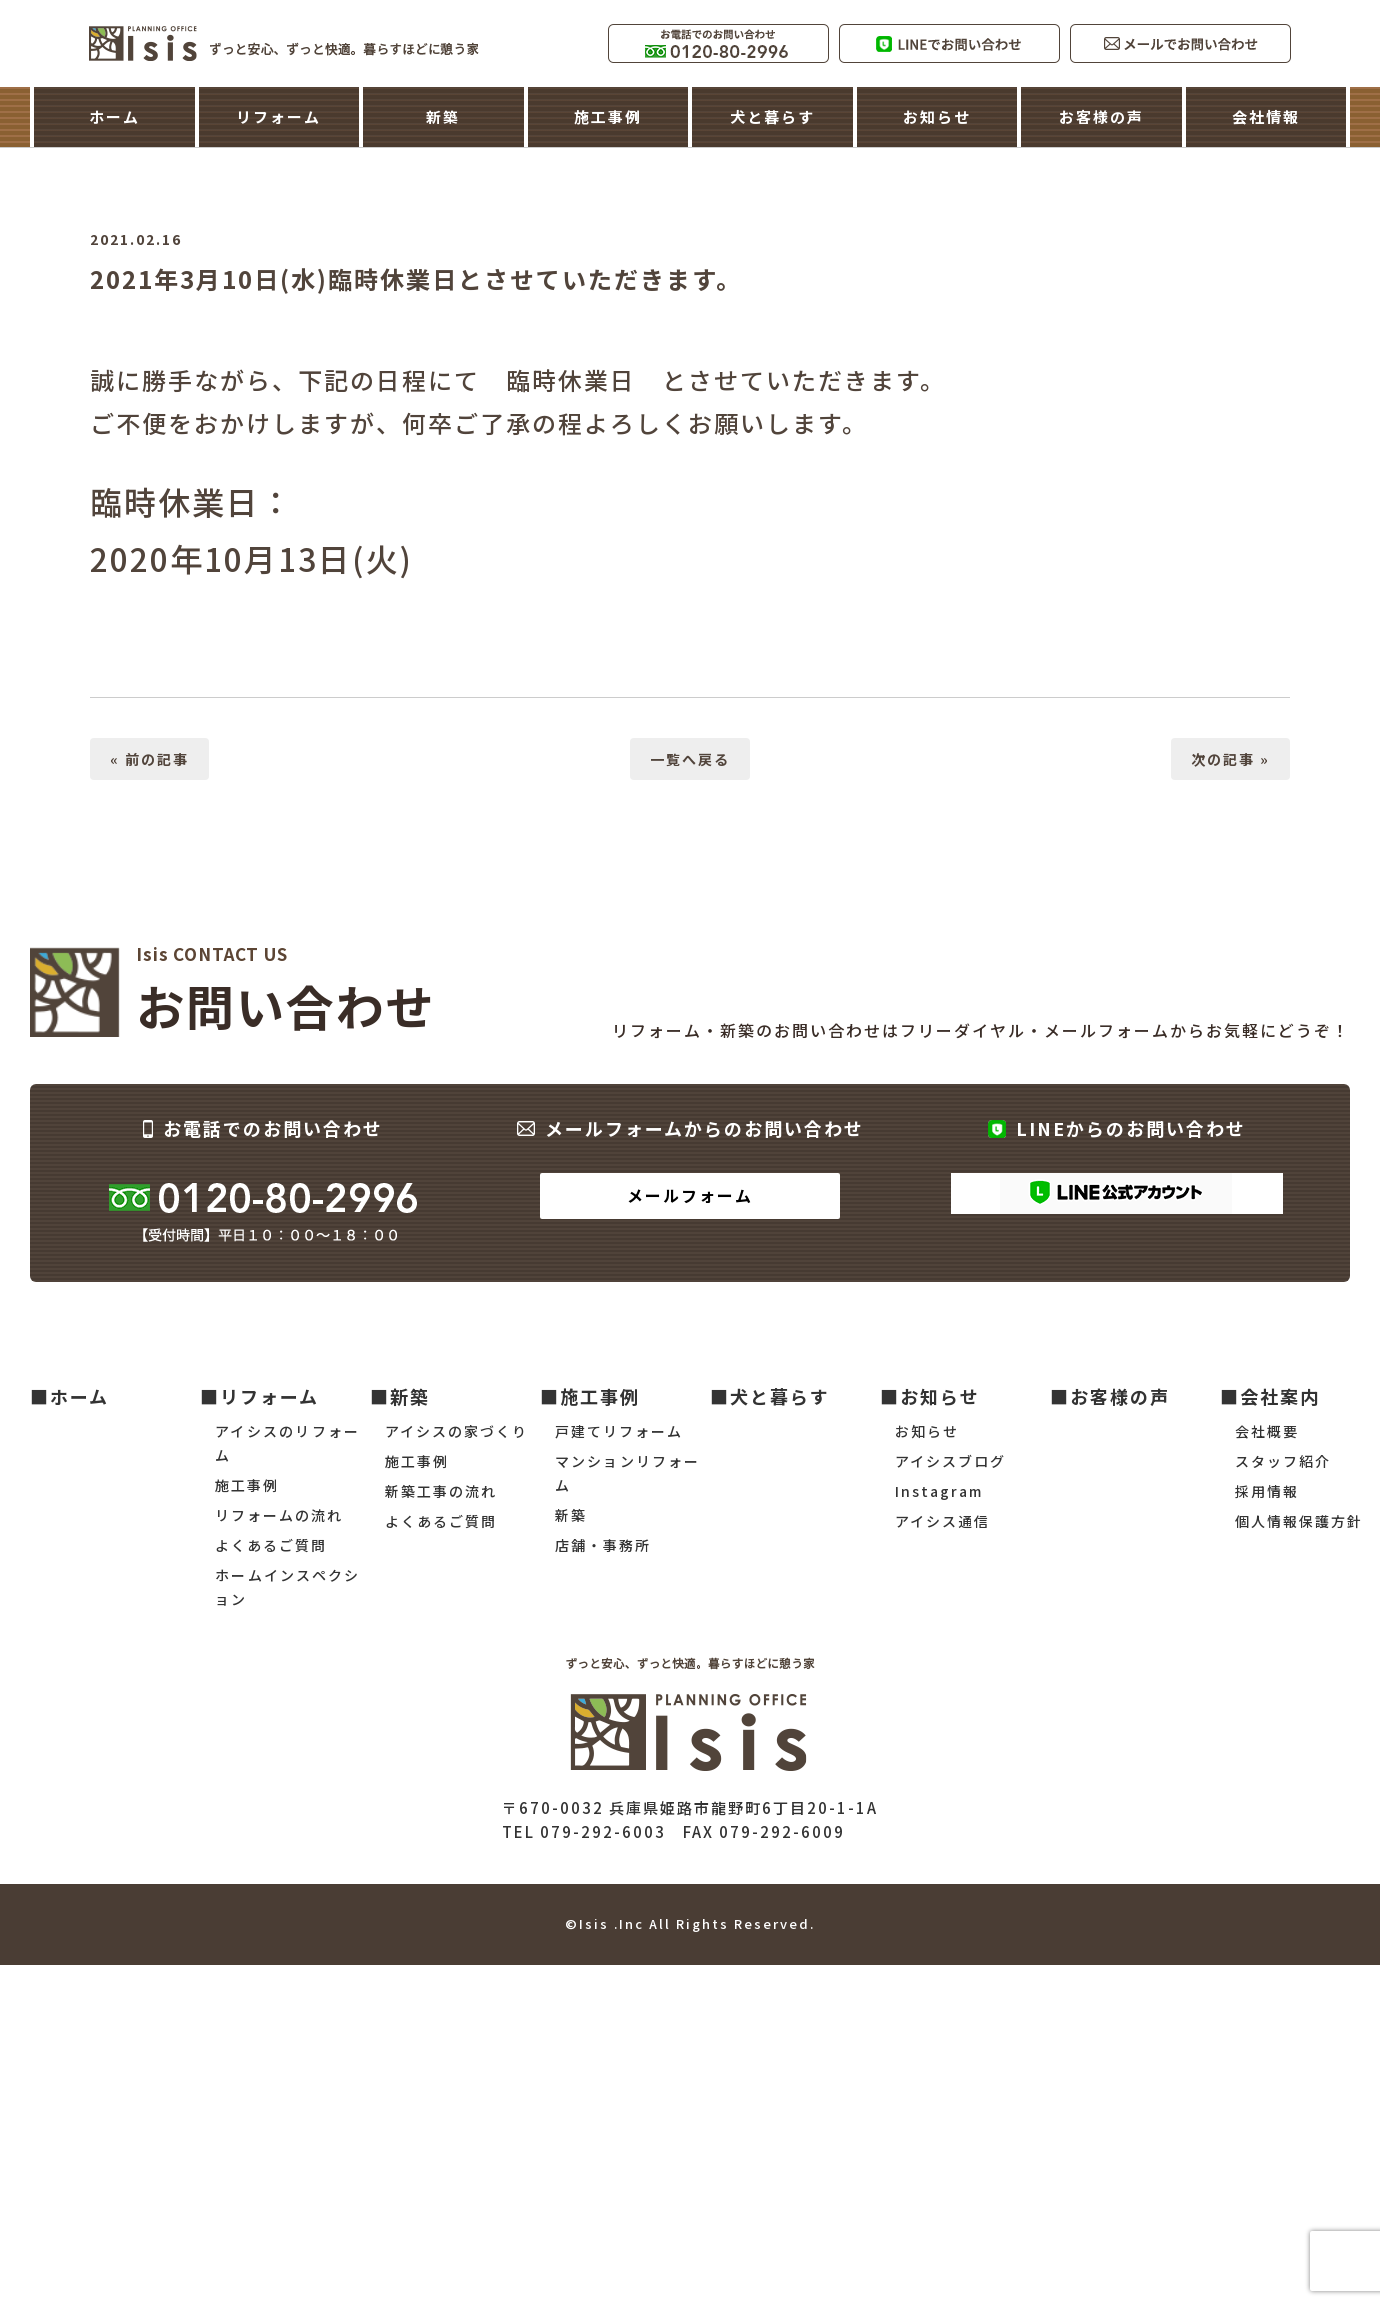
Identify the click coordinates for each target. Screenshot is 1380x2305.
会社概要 (1267, 1431)
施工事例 (608, 116)
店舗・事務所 (603, 1545)
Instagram (939, 1491)
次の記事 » (1230, 759)
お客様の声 (1101, 116)
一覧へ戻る (690, 759)
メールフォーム (690, 1195)
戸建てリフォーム (619, 1431)
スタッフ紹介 (1283, 1461)
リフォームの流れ (279, 1515)
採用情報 (1267, 1491)
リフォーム (278, 116)
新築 (443, 116)
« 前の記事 (149, 759)
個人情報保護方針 (1299, 1521)
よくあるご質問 (271, 1545)
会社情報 (1266, 116)
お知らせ (937, 116)
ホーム (114, 116)
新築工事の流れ (441, 1491)
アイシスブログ (950, 1461)
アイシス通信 (942, 1521)
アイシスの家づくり (456, 1431)
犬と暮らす (772, 116)
